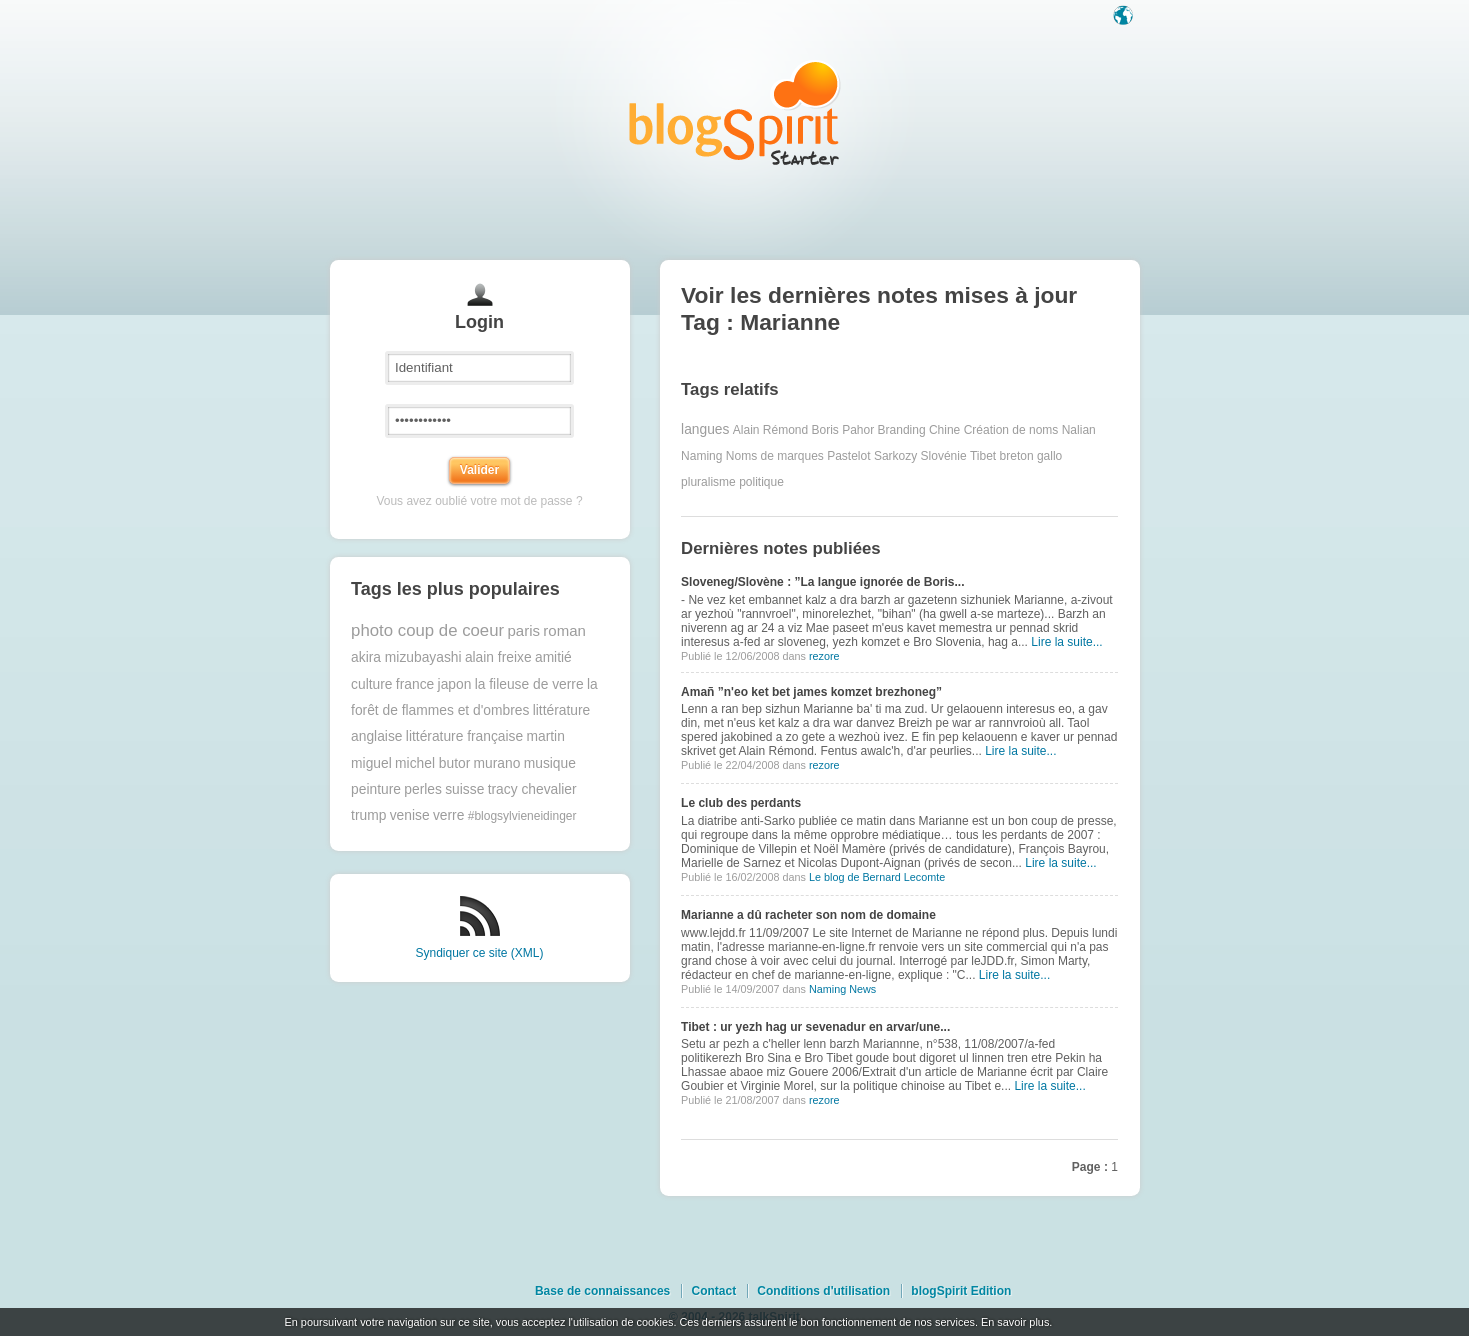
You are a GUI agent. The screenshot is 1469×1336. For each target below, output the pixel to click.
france (415, 684)
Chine (944, 430)
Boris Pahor (843, 430)
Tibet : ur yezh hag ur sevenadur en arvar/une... (815, 1027)
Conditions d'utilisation (823, 1291)
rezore (824, 656)
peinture (376, 789)
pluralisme (708, 482)
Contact (713, 1291)
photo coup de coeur (427, 630)
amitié (553, 657)
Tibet (983, 456)
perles (423, 789)
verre (448, 815)
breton (1017, 456)
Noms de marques (775, 456)
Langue (1125, 17)
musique (550, 763)
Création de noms (1011, 430)
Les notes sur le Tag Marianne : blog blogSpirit (735, 112)
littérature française (464, 736)
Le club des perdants (741, 803)
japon (455, 684)
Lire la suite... (1066, 642)
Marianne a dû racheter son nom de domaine (808, 915)
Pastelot (848, 456)
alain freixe (498, 657)
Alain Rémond (770, 430)
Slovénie (944, 456)
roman (564, 630)
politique (761, 482)
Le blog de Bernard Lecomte (877, 877)
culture (371, 684)
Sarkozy (895, 456)
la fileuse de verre (529, 684)
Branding (902, 430)
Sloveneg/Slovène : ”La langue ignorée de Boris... (822, 582)
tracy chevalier (532, 789)
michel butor (432, 763)
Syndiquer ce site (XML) (479, 953)
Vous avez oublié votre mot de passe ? (479, 501)
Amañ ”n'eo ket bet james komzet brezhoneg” (811, 692)
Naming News (842, 989)
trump (368, 815)
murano (497, 763)
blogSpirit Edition (961, 1291)
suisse (464, 789)
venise (410, 815)
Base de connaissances (602, 1291)
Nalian (1079, 430)
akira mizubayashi (406, 657)
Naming (701, 456)
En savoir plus (1015, 1322)
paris (523, 630)
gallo (1049, 456)
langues (705, 429)
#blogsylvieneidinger (522, 816)
